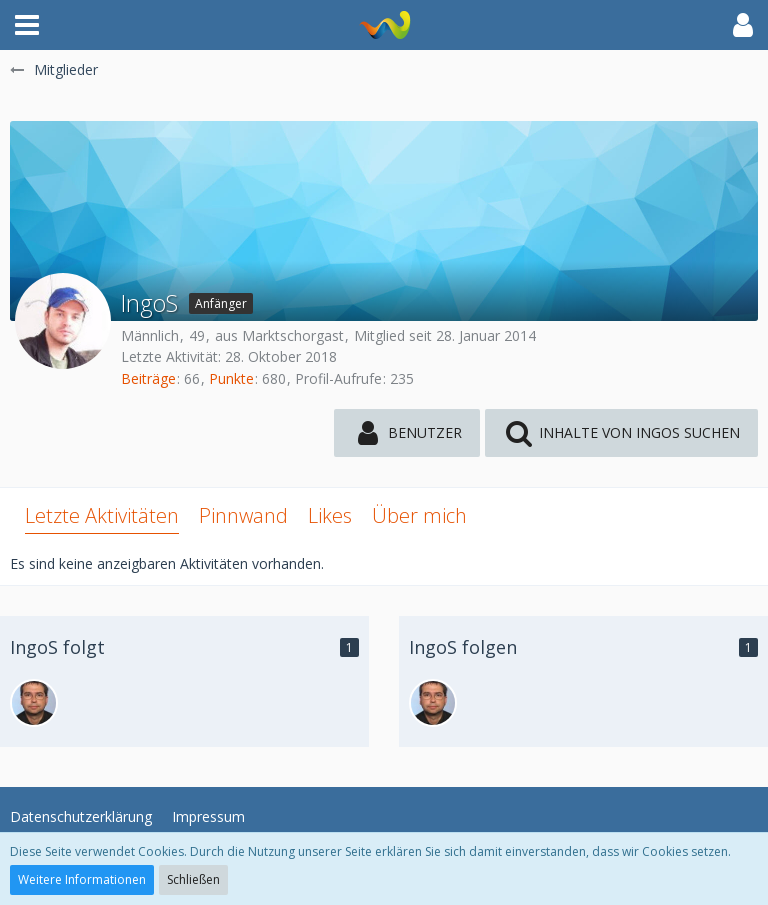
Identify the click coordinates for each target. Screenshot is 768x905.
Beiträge (148, 378)
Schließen (193, 879)
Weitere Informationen (82, 879)
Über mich (419, 515)
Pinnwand (243, 515)
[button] (27, 25)
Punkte (231, 378)
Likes (330, 515)
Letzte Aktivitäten (102, 515)
